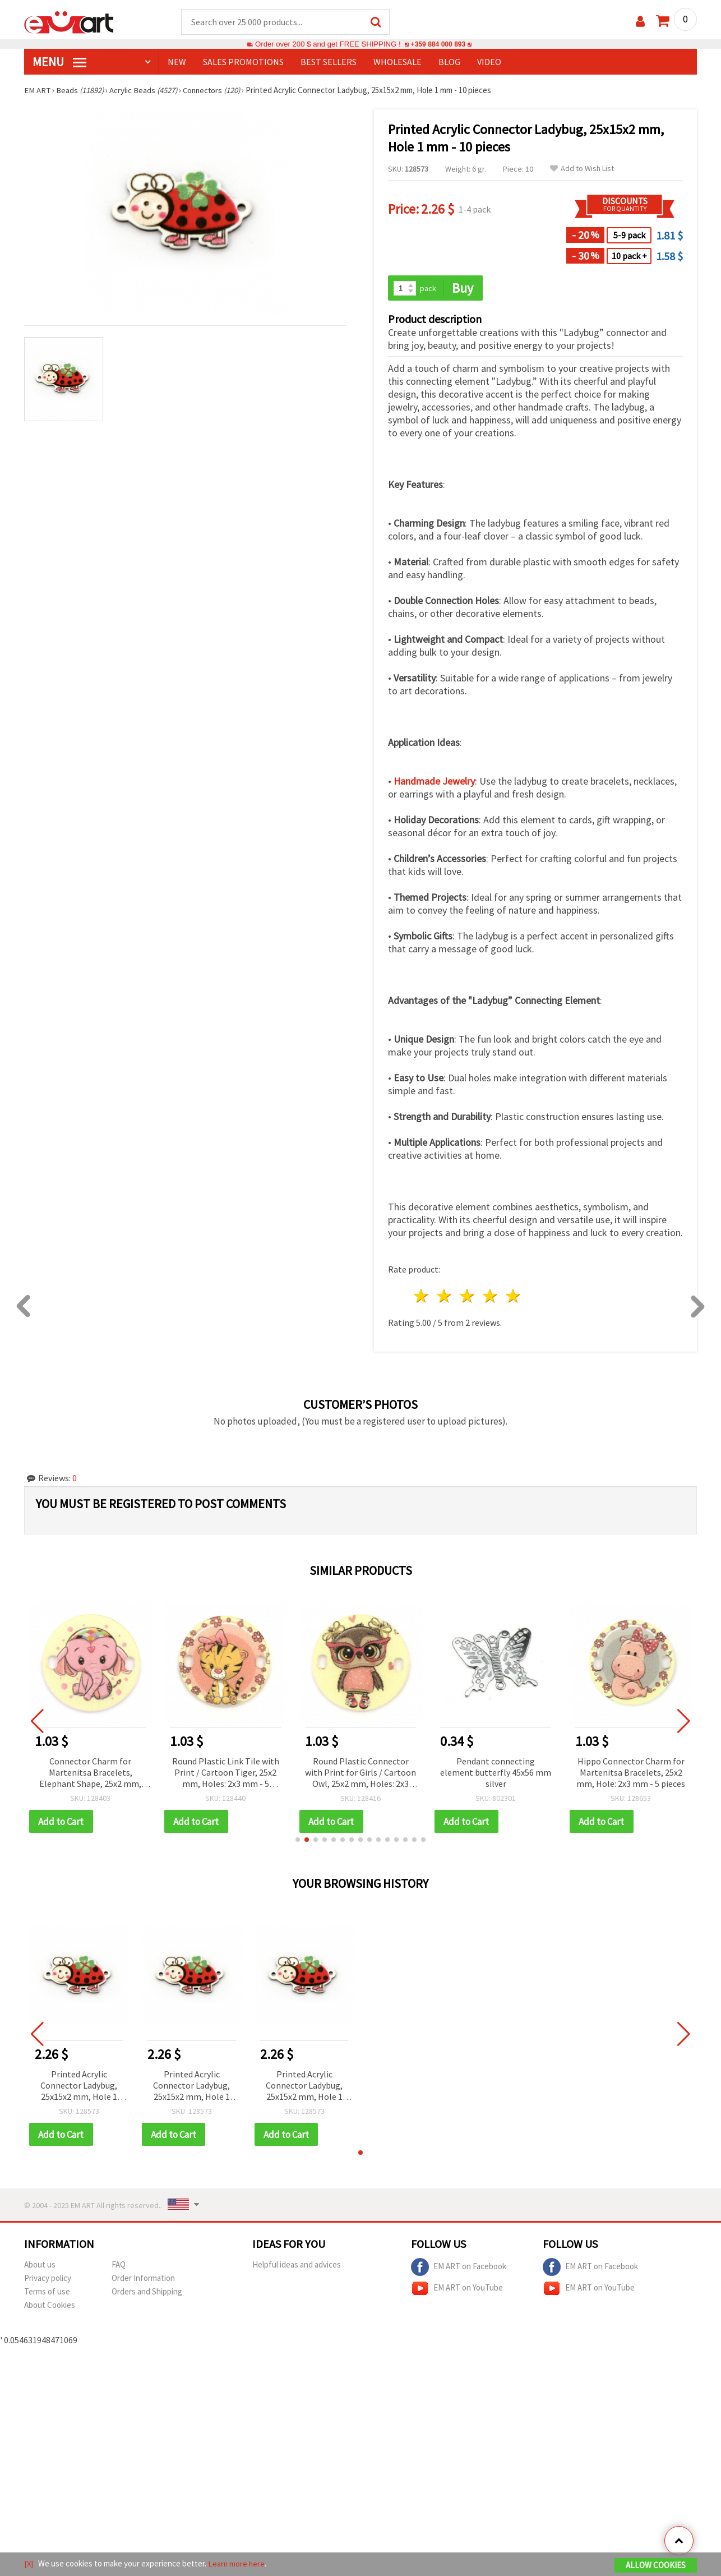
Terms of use (47, 2293)
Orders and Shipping (147, 2293)
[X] (29, 2564)
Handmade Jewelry (434, 782)
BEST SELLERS (329, 62)
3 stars (467, 1296)
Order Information (143, 2279)
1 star (421, 1296)
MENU (59, 62)
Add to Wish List (582, 169)
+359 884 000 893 (438, 44)
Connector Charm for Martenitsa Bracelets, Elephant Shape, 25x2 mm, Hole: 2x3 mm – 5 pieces (90, 1773)
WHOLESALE (397, 62)
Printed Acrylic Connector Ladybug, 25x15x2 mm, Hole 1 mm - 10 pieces (78, 2087)
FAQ (119, 2266)
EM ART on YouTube (457, 2290)
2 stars (444, 1296)
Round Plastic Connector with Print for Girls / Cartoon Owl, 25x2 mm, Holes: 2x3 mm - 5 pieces (360, 1773)
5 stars (513, 1296)
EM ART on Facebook (458, 2269)
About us (40, 2266)
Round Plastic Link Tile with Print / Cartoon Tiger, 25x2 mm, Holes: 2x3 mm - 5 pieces (225, 1773)
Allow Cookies (656, 2565)
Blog (449, 62)
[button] (297, 1840)
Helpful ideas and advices (296, 2266)
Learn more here (237, 2564)
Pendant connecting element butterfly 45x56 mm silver (495, 1773)
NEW (177, 62)
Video (489, 62)
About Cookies (49, 2306)
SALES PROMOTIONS (243, 62)
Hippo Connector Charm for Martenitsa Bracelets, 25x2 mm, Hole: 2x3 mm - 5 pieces (630, 1773)
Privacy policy (47, 2279)
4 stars (490, 1296)
